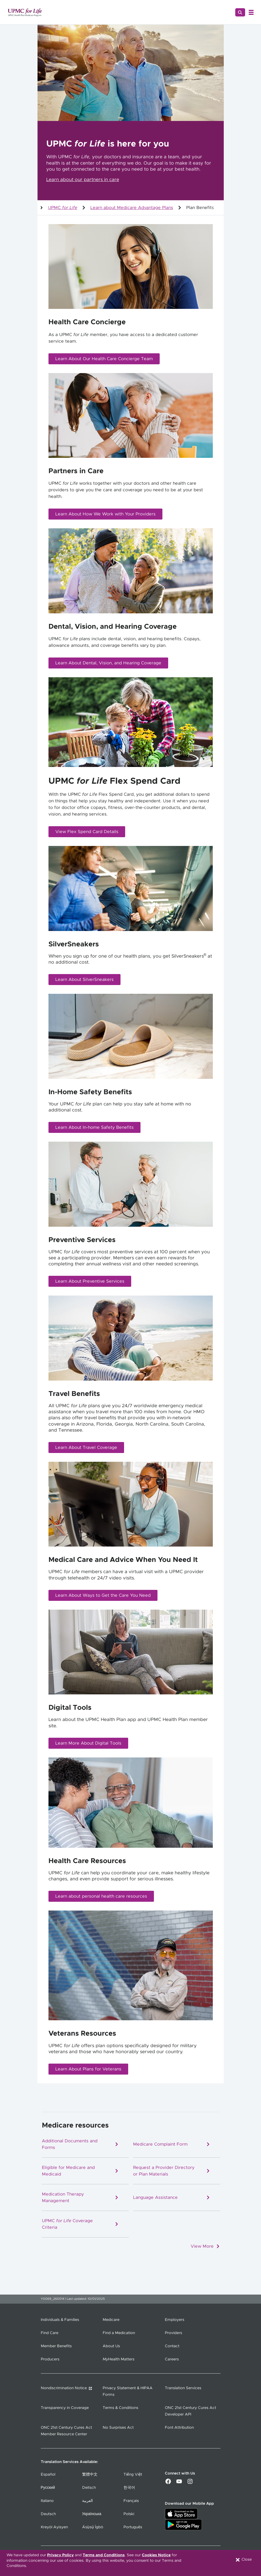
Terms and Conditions (104, 2555)
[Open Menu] (251, 12)
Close (243, 2560)
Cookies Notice (156, 2555)
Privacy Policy (60, 2555)
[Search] (240, 12)
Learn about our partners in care (82, 179)
